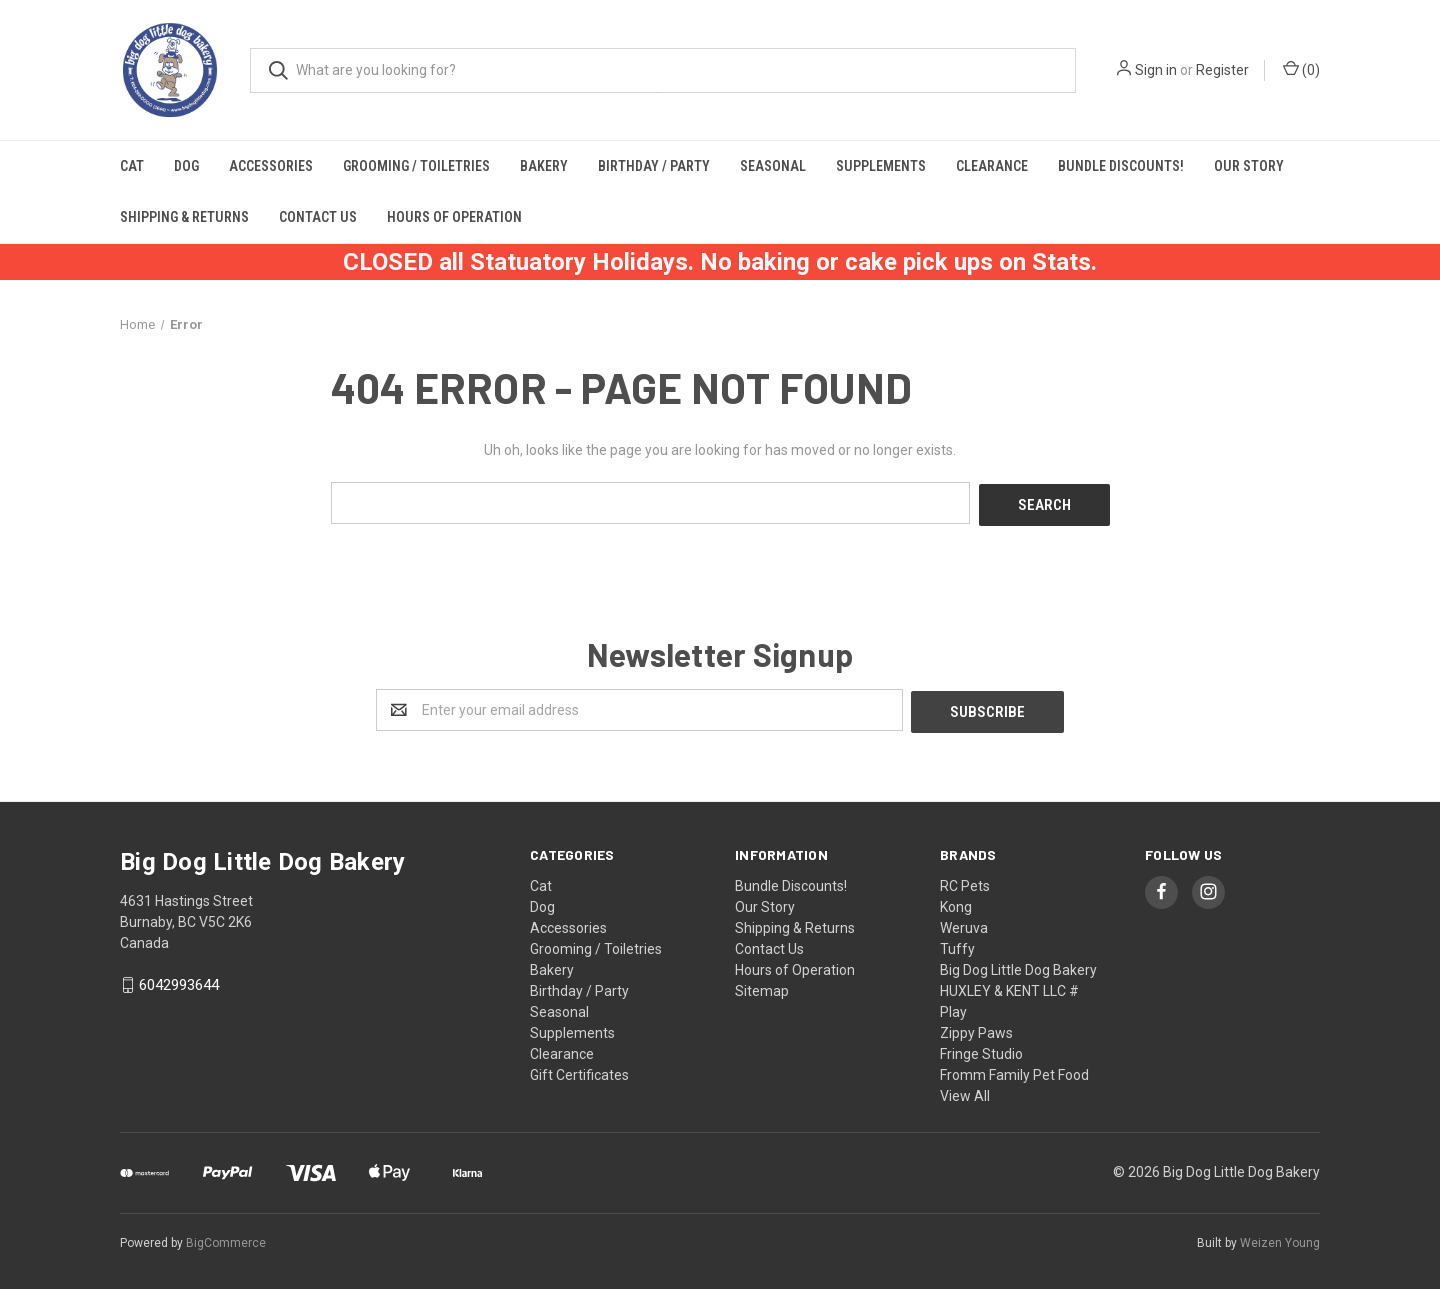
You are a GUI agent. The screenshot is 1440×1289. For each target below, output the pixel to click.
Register (1222, 70)
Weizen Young (1280, 1238)
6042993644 (179, 981)
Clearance (992, 166)
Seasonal (773, 166)
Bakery (544, 166)
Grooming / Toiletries (416, 166)
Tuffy (957, 944)
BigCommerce (226, 1238)
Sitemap (762, 986)
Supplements (881, 166)
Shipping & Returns (184, 217)
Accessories (271, 166)
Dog (186, 166)
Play (953, 1007)
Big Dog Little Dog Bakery (1018, 965)
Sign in (1156, 70)
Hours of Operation (454, 217)
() (1301, 69)
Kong (956, 902)
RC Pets (965, 881)
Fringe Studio (981, 1049)
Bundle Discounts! (1121, 166)
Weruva (964, 923)
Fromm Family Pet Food (1014, 1070)
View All (965, 1091)
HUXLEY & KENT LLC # (1009, 986)
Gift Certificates (579, 1070)
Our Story (1249, 166)
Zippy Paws (976, 1028)
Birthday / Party (654, 166)
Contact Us (318, 217)
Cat (132, 166)
